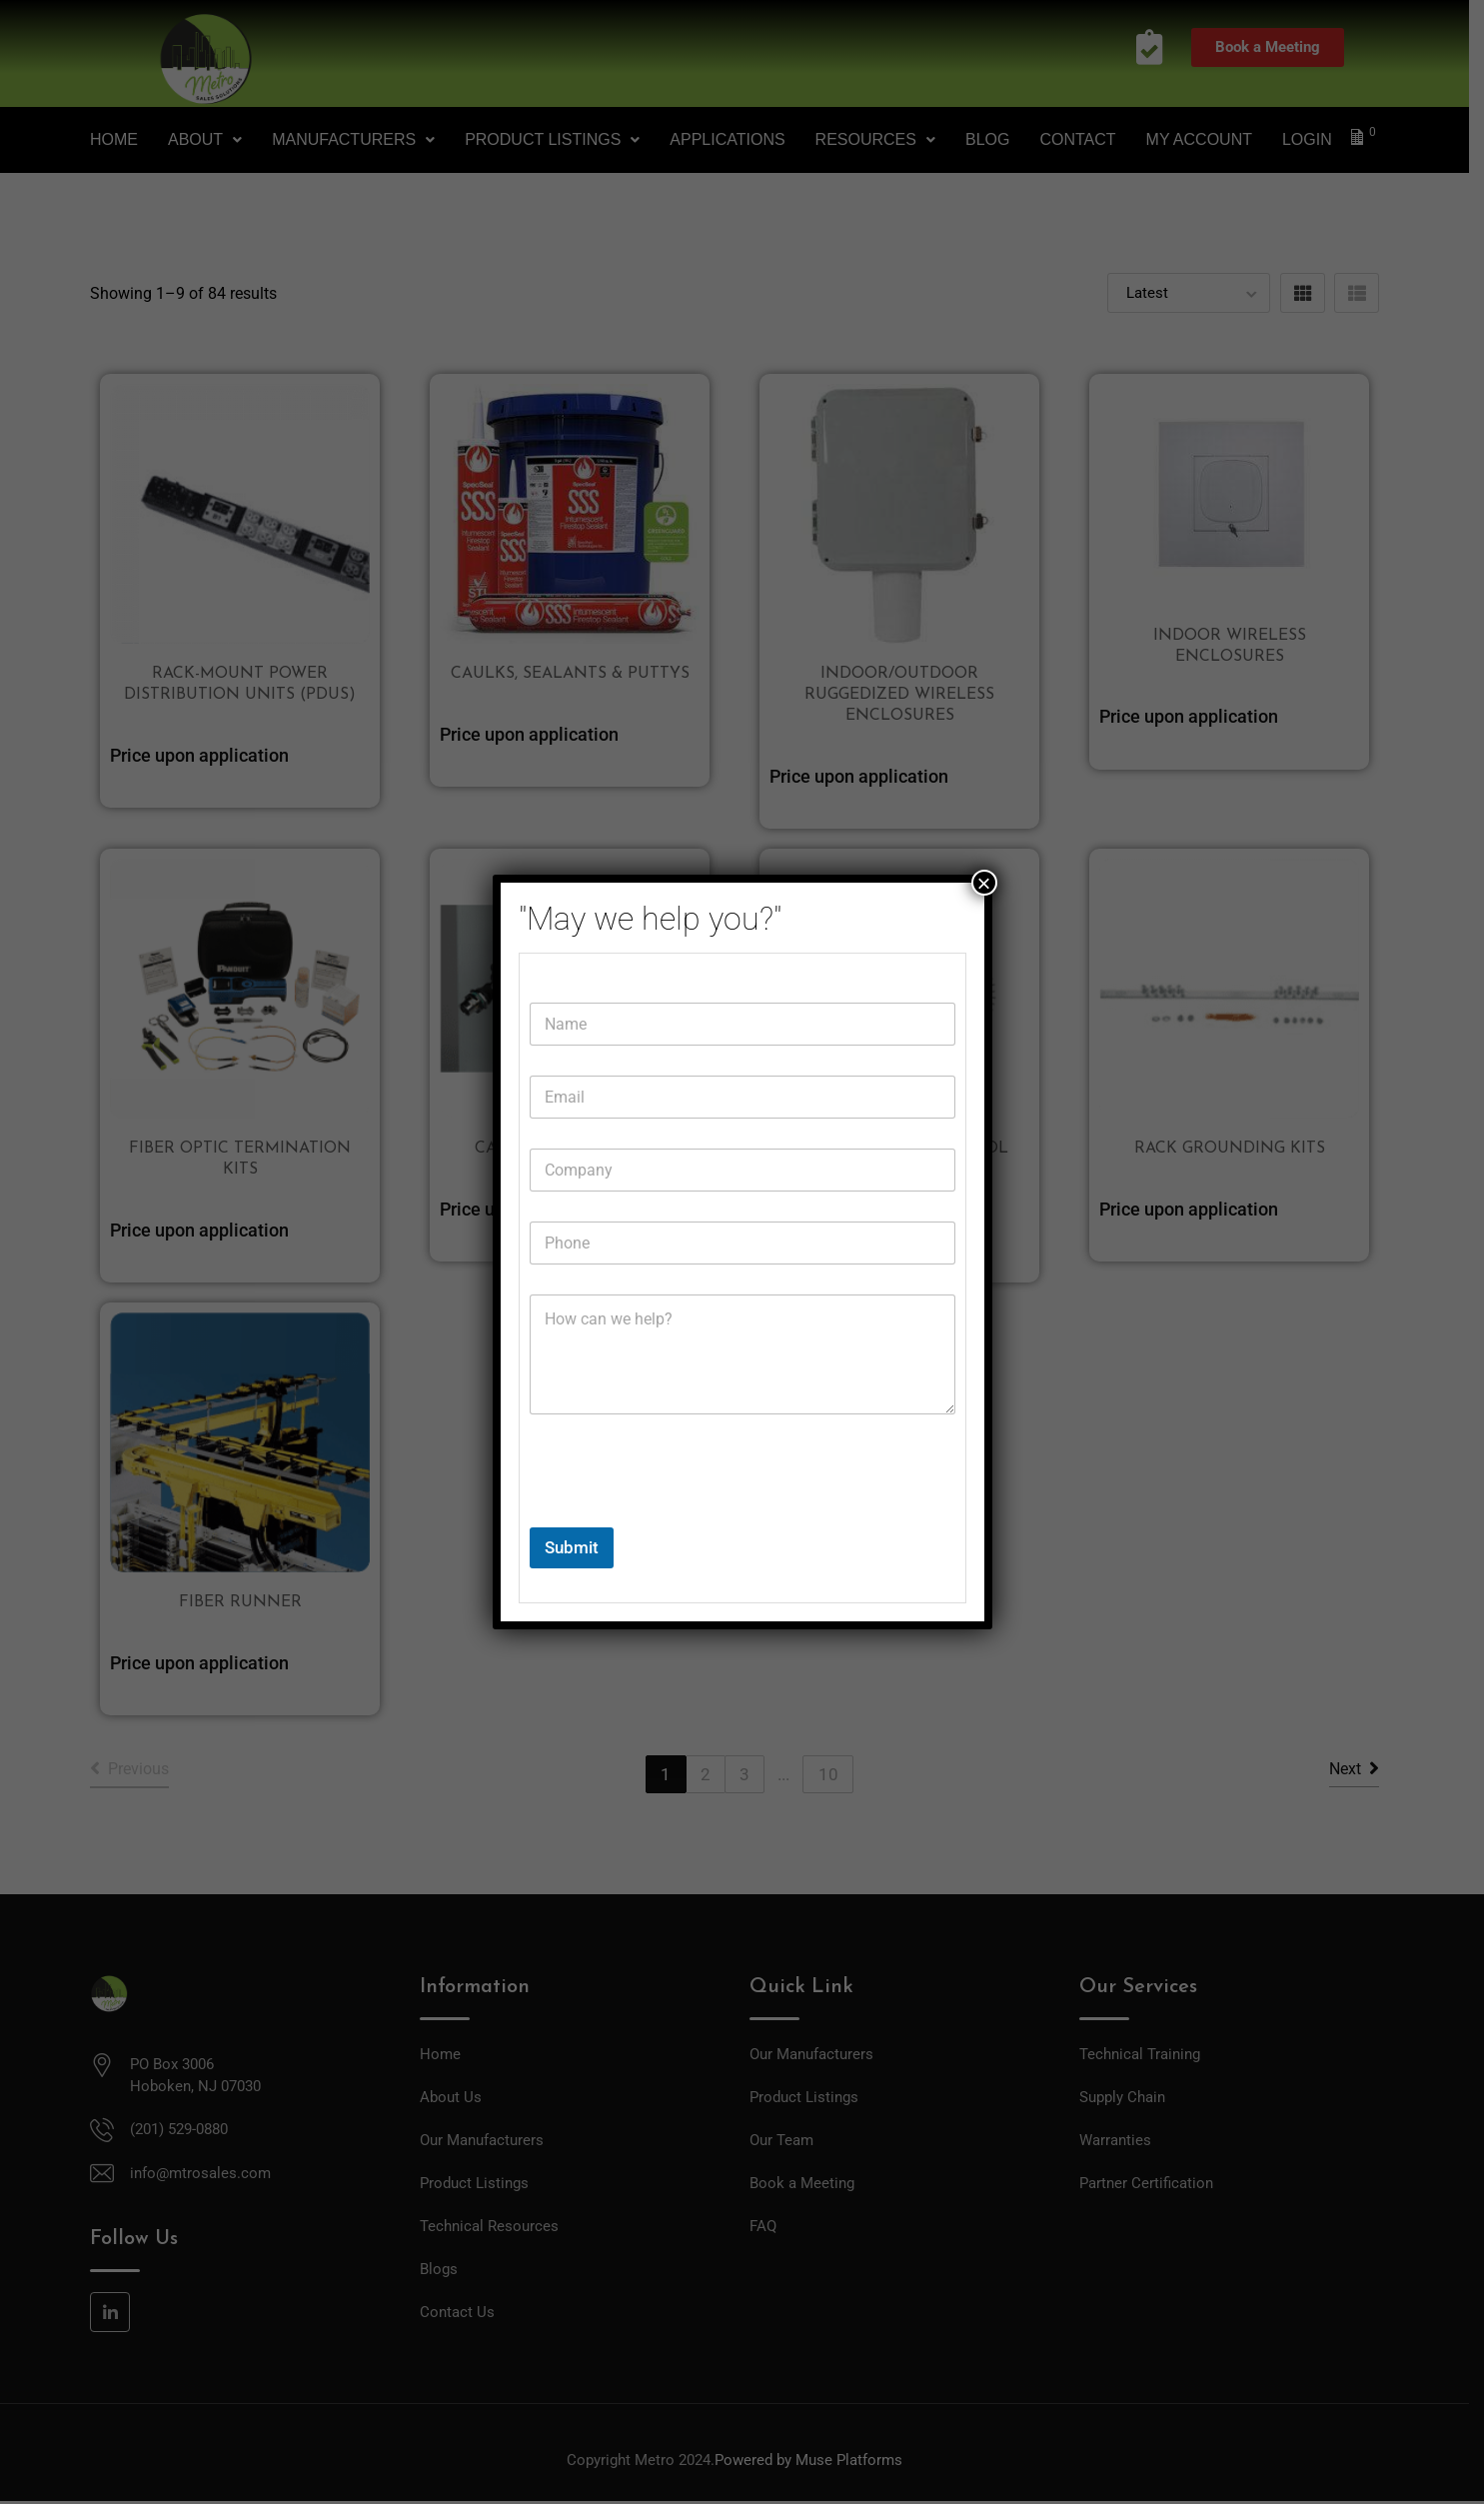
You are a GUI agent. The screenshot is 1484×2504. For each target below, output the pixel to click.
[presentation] (681, 1514)
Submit (572, 1547)
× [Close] (983, 883)
